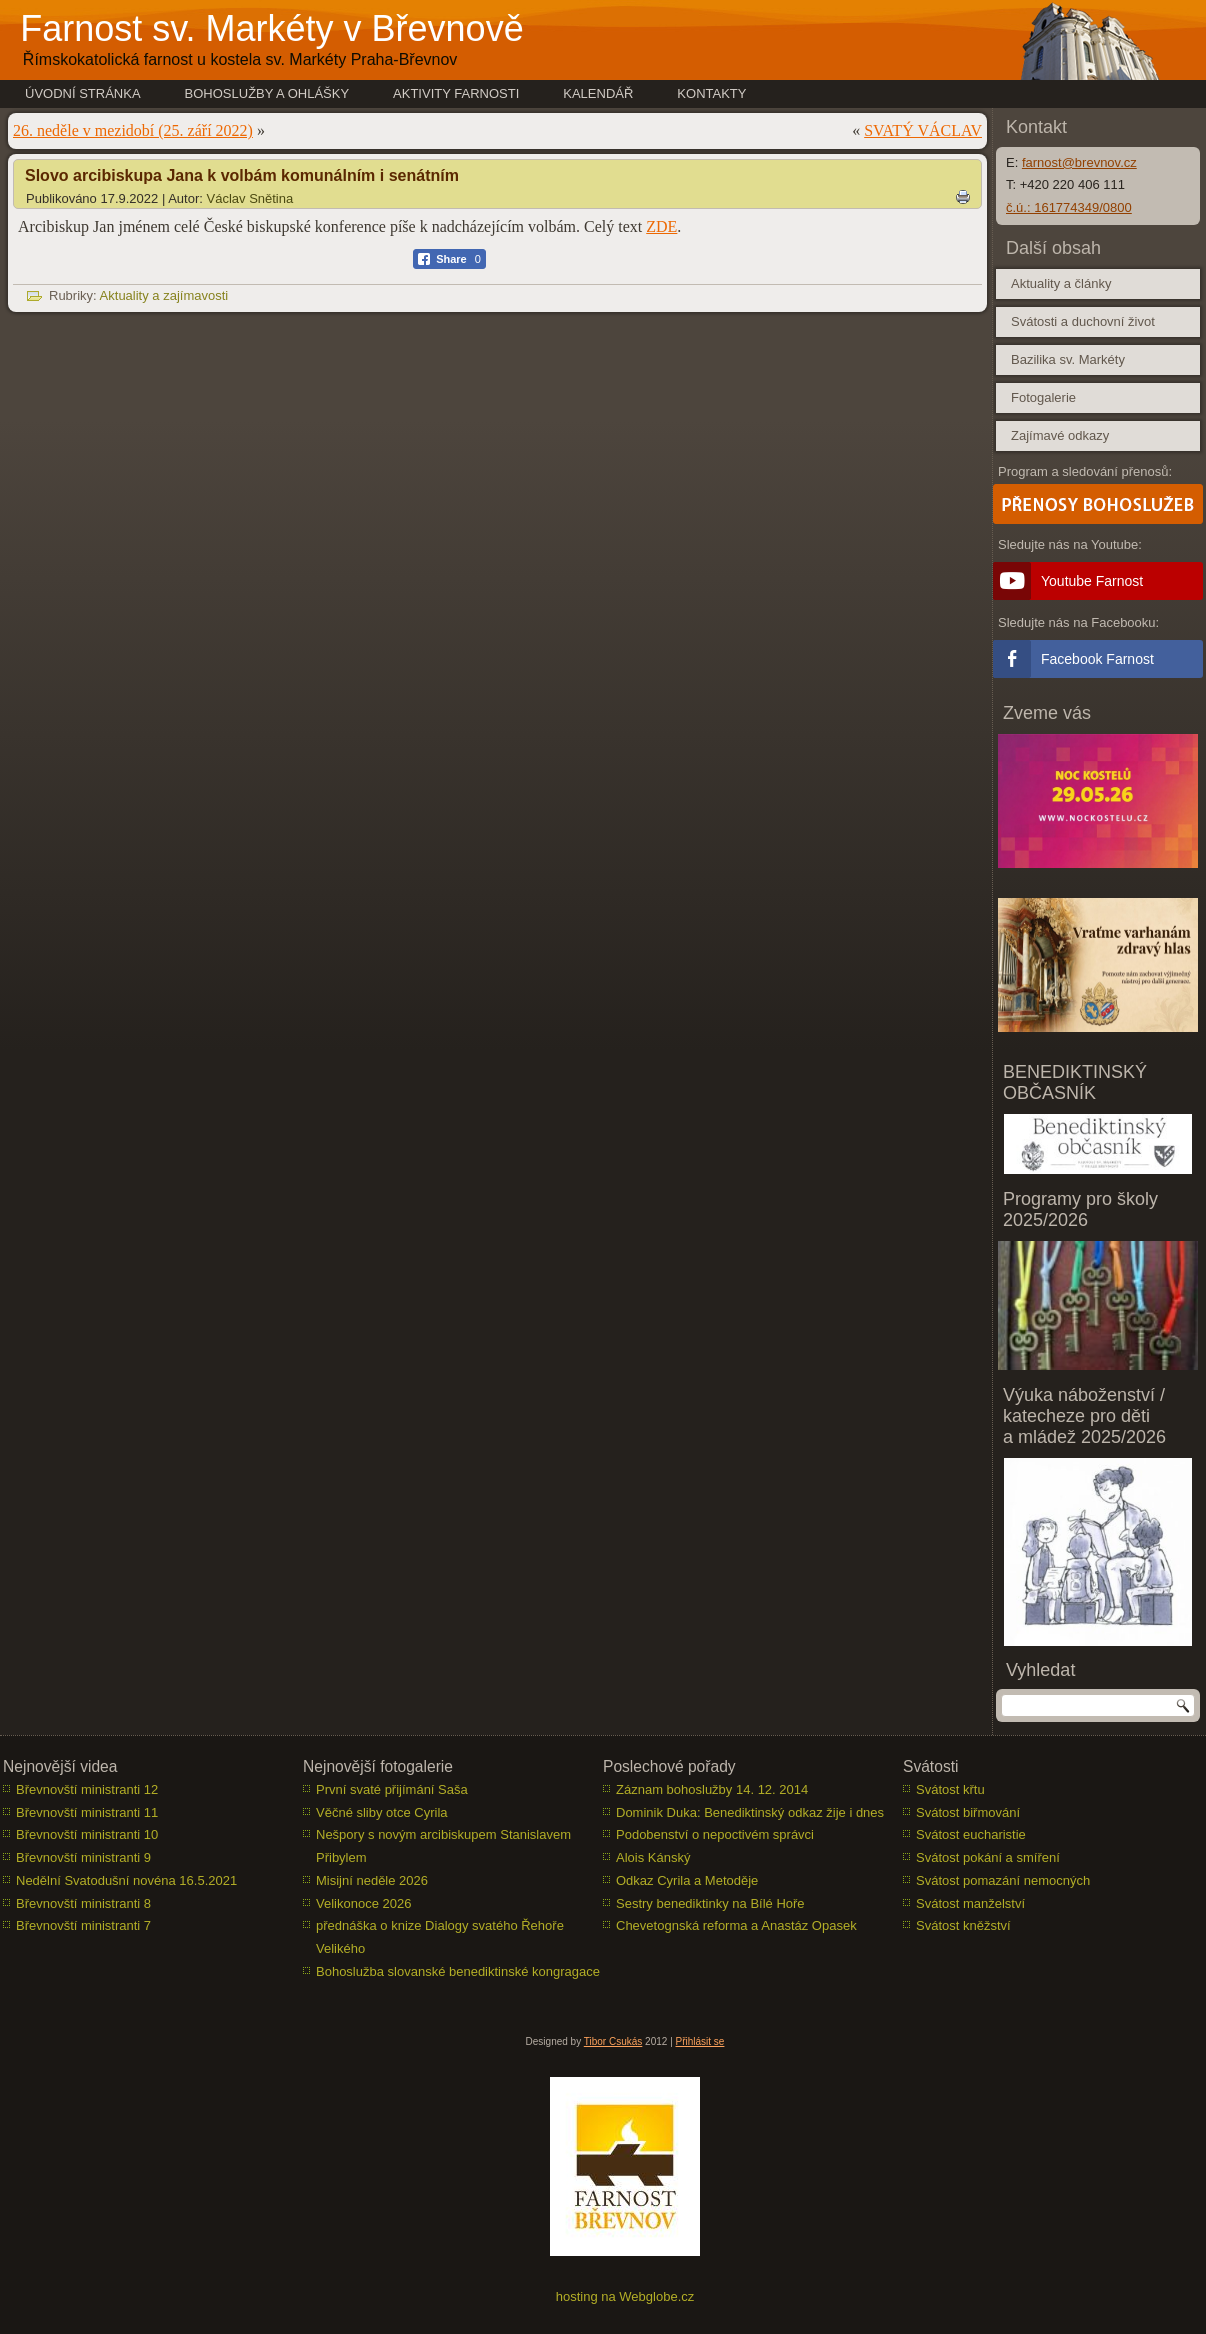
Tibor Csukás (613, 2041)
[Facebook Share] (449, 259)
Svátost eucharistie (971, 1834)
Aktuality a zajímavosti (164, 295)
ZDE (661, 226)
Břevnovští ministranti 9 (83, 1857)
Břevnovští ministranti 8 (83, 1903)
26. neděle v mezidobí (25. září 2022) (133, 130)
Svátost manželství (970, 1903)
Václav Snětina (250, 198)
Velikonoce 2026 (363, 1903)
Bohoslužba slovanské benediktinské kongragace (458, 1971)
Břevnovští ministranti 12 (87, 1789)
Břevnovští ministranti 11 (87, 1812)
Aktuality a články (1061, 283)
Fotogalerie (1043, 397)
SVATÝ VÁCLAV (923, 130)
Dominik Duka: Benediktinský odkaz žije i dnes (750, 1812)
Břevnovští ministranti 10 (87, 1834)
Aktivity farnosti (456, 93)
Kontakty (711, 93)
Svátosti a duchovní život (1083, 321)
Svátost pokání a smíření (988, 1857)
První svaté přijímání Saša (392, 1789)
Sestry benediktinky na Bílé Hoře (710, 1903)
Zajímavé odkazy (1060, 435)
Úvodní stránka (83, 93)
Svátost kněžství (963, 1925)
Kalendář (598, 93)
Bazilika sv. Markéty (1068, 359)
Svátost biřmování (968, 1812)
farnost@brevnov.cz (1079, 162)
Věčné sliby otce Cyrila (382, 1812)
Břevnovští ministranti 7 (83, 1925)
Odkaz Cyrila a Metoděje (687, 1880)
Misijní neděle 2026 (372, 1880)
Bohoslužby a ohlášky (267, 93)
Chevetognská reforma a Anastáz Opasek (736, 1925)
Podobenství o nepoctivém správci (715, 1834)
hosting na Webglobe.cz (625, 2296)
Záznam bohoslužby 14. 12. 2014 (712, 1789)
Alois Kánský (653, 1857)
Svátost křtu (950, 1789)
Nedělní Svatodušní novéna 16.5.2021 (126, 1880)
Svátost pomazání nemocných (1003, 1880)
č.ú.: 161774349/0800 (1069, 207)
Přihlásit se (700, 2041)
